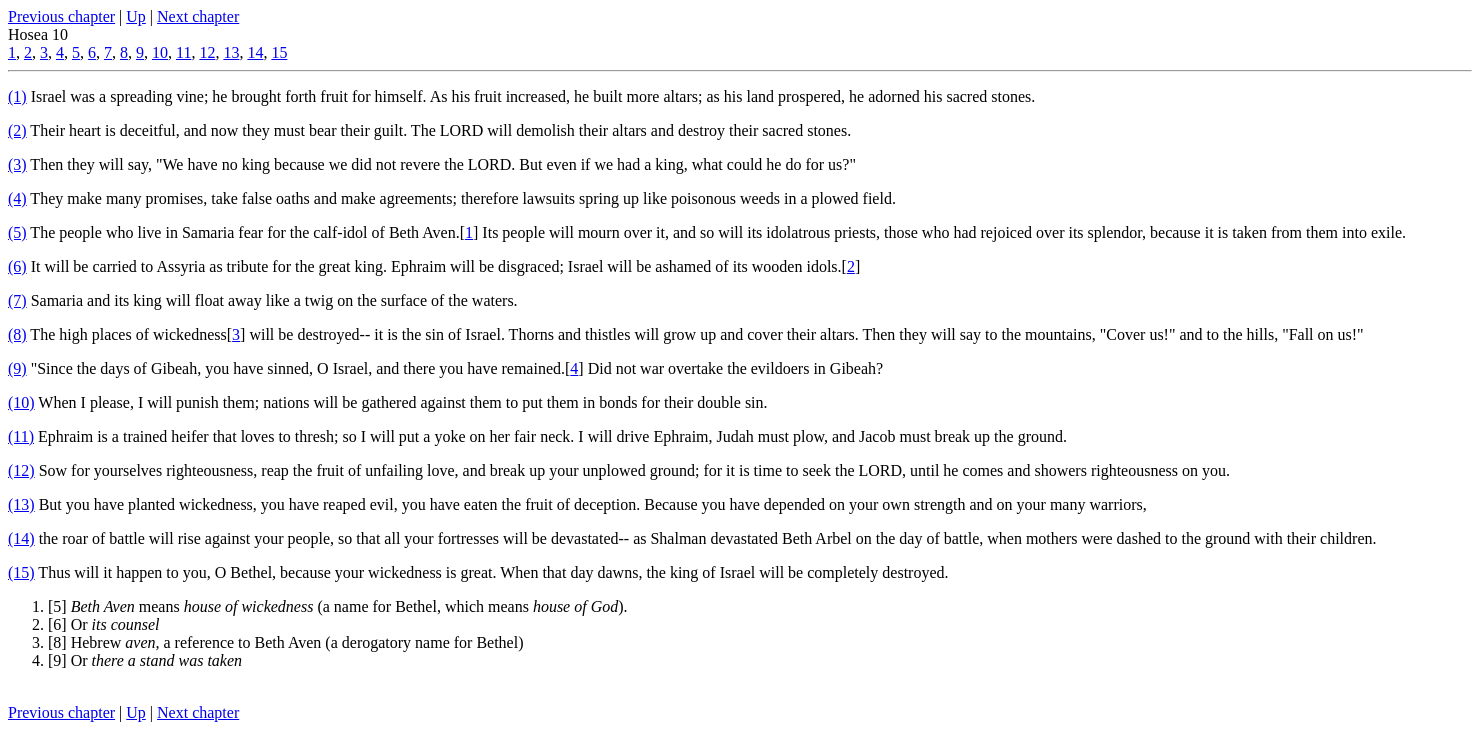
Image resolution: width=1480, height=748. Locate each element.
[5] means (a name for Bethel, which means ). (338, 606)
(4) (17, 198)
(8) (17, 334)
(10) (21, 402)
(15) (21, 572)
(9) (17, 368)
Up (136, 16)
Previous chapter (61, 16)
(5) (17, 232)
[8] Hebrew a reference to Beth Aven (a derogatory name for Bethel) (285, 642)
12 (207, 52)
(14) (21, 538)
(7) (17, 300)
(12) (21, 470)
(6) (17, 266)
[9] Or (145, 660)
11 (183, 52)
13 (231, 52)
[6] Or (104, 624)
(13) (21, 504)
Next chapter (198, 16)
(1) (17, 96)
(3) (17, 164)
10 (160, 52)
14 (255, 52)
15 (279, 52)
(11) (21, 436)
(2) (17, 130)
